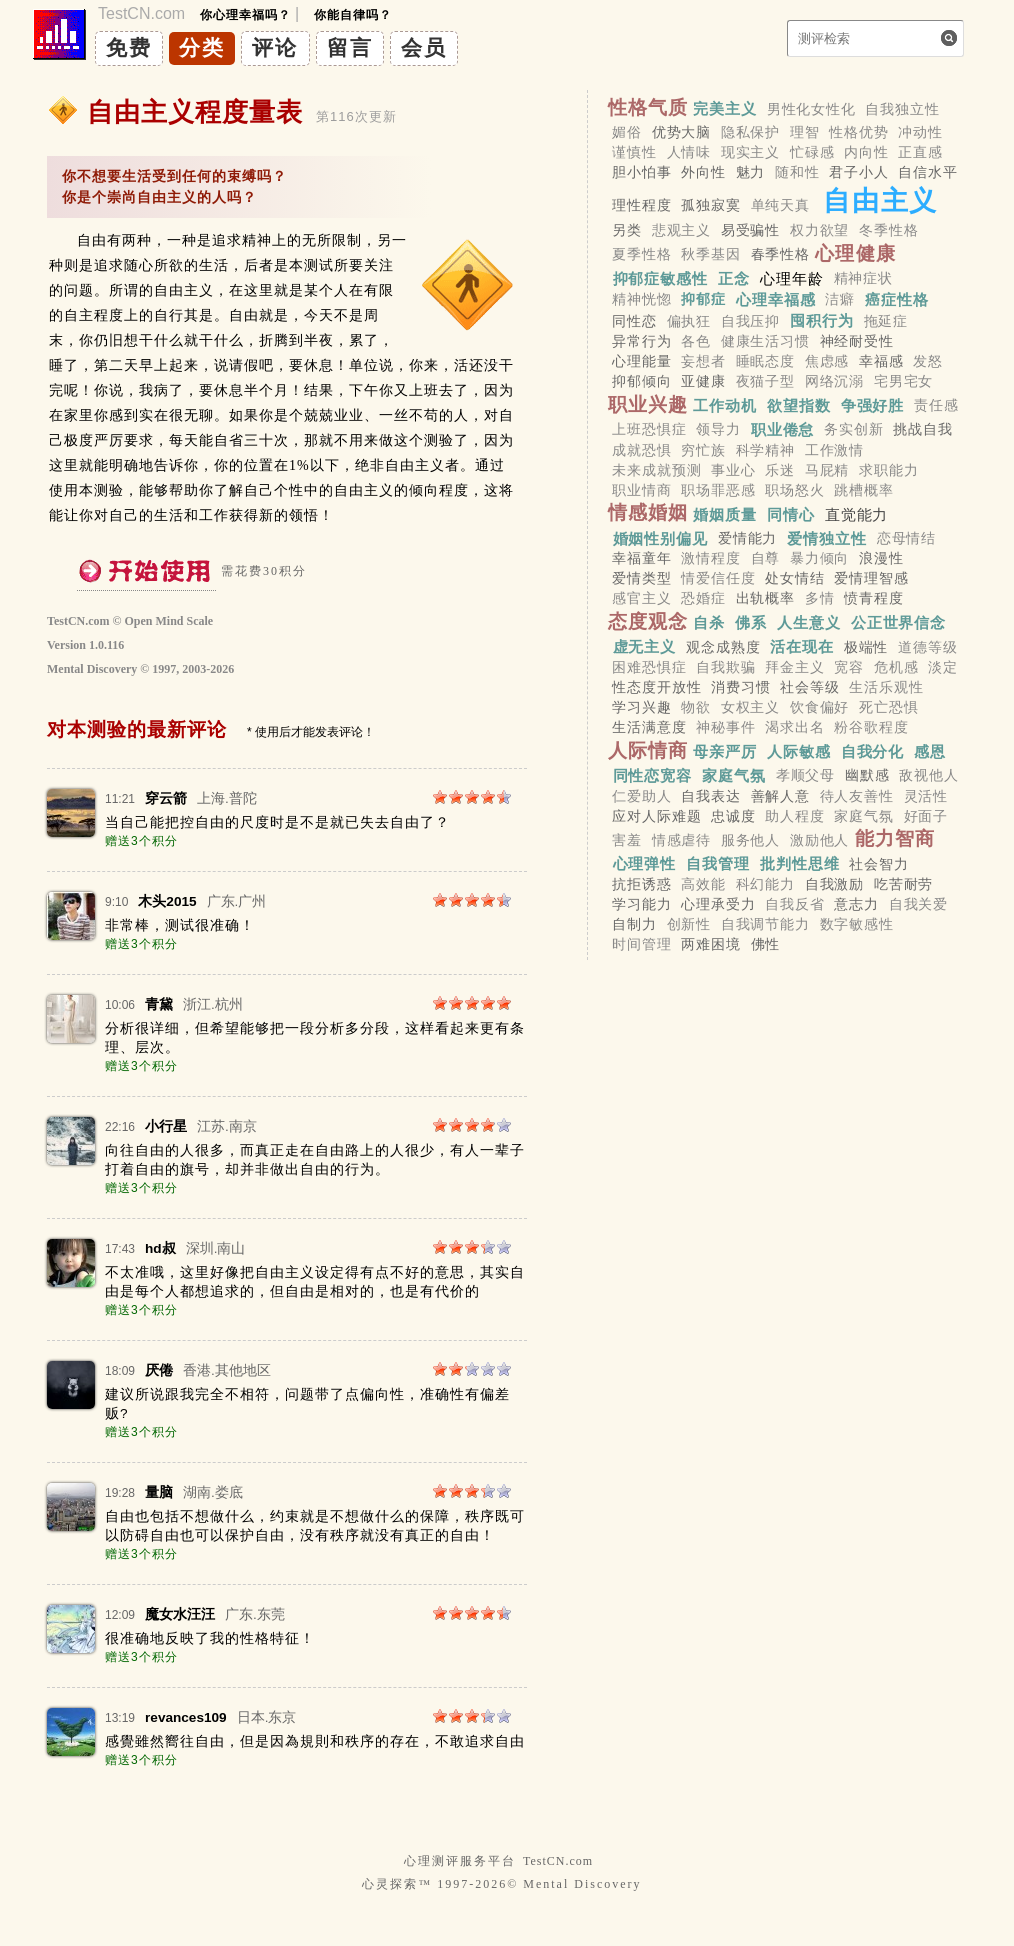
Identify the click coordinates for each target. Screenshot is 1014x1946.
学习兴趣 (641, 707)
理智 (805, 132)
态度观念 (648, 621)
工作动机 (725, 405)
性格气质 (648, 107)
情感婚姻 (648, 512)
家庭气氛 (734, 775)
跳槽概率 (863, 490)
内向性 (866, 152)
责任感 (936, 406)
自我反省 (794, 904)
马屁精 (827, 470)
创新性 (689, 925)
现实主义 (750, 152)
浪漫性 (881, 558)
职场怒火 (794, 490)
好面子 (926, 816)
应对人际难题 (656, 816)
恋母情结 (906, 538)
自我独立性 (902, 109)
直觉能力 (857, 513)
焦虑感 (827, 361)
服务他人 (750, 840)
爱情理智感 (871, 579)
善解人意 (780, 796)
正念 (734, 277)
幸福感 (881, 361)
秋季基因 (710, 255)
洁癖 (840, 300)
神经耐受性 (857, 341)
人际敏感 (799, 751)
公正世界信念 (898, 622)
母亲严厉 (725, 751)
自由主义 (880, 200)
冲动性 (920, 132)
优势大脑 (681, 132)
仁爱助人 (641, 796)
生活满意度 (649, 728)
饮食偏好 (819, 707)
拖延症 (886, 321)
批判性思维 (800, 863)
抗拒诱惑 (641, 884)
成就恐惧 (641, 450)
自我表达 (710, 796)
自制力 (634, 925)
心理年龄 (792, 277)
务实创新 (853, 430)
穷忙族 (703, 450)
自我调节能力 (765, 925)
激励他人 (819, 840)
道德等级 (927, 647)
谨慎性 (634, 152)
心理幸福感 (776, 299)
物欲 (696, 707)
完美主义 (725, 108)
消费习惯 (740, 687)
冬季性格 (888, 230)
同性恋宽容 (653, 775)
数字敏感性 (857, 925)
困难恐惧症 (649, 667)
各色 (696, 341)
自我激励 (834, 884)
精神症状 (863, 278)
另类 (627, 230)
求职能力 (888, 470)
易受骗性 (750, 230)
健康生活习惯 (765, 341)
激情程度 (710, 558)
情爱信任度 (718, 579)
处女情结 (794, 579)
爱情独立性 (827, 537)
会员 (424, 47)
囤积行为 (822, 320)
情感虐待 (681, 840)
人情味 (689, 152)
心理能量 (641, 361)
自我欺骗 (725, 667)
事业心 (733, 470)
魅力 (751, 172)
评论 (275, 47)
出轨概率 (765, 599)
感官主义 (641, 599)
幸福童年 (641, 558)
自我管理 (718, 863)
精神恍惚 (641, 300)
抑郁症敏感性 (660, 277)
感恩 (930, 751)
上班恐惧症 (649, 430)
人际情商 (648, 750)
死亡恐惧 (888, 707)
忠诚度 (733, 816)
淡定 (943, 667)
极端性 (866, 647)
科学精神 (765, 450)
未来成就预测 (656, 470)
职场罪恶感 (718, 490)
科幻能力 (765, 884)
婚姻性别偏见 (660, 537)
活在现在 (802, 646)
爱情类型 (641, 579)
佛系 (751, 622)
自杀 (709, 622)
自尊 (766, 558)
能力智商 (895, 838)
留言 (350, 47)
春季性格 (780, 255)
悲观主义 (681, 230)
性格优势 (858, 132)
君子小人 (858, 172)
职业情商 (641, 490)
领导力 (718, 430)
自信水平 (927, 172)
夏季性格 (641, 255)
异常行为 (641, 341)
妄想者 (703, 361)
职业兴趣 (648, 404)
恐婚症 (703, 599)
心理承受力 (718, 904)
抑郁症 (703, 300)
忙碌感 (812, 152)
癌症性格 (897, 299)
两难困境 (710, 945)
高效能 (703, 884)
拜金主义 (794, 667)
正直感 (920, 152)
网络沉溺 (834, 382)
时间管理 (641, 945)
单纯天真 (780, 205)
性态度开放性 (656, 687)
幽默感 (867, 776)
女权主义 (750, 707)
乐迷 (780, 470)
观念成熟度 (723, 647)
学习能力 (641, 904)
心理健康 (855, 253)
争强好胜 (873, 405)
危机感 (896, 667)
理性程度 (641, 205)
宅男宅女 (903, 382)
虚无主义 (645, 646)
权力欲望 (819, 230)
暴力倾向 (819, 558)
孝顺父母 (805, 776)
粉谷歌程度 (871, 728)
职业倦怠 (783, 429)
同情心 (791, 513)
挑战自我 (922, 430)
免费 (129, 47)
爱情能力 (747, 538)
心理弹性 (645, 863)
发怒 (928, 361)
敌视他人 (928, 776)
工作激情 (834, 450)
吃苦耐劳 (903, 884)
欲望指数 (799, 405)
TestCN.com (558, 1861)
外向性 (703, 172)
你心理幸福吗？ (245, 15)
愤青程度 (873, 599)
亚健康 (703, 382)
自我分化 (873, 751)
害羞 (627, 840)
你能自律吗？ (353, 15)
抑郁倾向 (641, 382)
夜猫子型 (765, 382)
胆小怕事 (641, 172)
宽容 (849, 667)
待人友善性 (857, 796)
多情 (820, 599)
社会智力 (878, 864)
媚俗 (627, 132)
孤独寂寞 (710, 205)
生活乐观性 (886, 687)
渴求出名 (794, 728)
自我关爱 (918, 904)
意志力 (856, 904)
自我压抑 (750, 321)
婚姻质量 (725, 513)
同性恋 (634, 321)
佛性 (766, 945)
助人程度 (794, 816)
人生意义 (809, 622)
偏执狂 (689, 321)
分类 (202, 47)
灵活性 (926, 796)
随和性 (797, 172)
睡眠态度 (765, 361)
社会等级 (809, 687)
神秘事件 (725, 728)
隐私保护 (750, 132)
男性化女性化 (811, 109)
